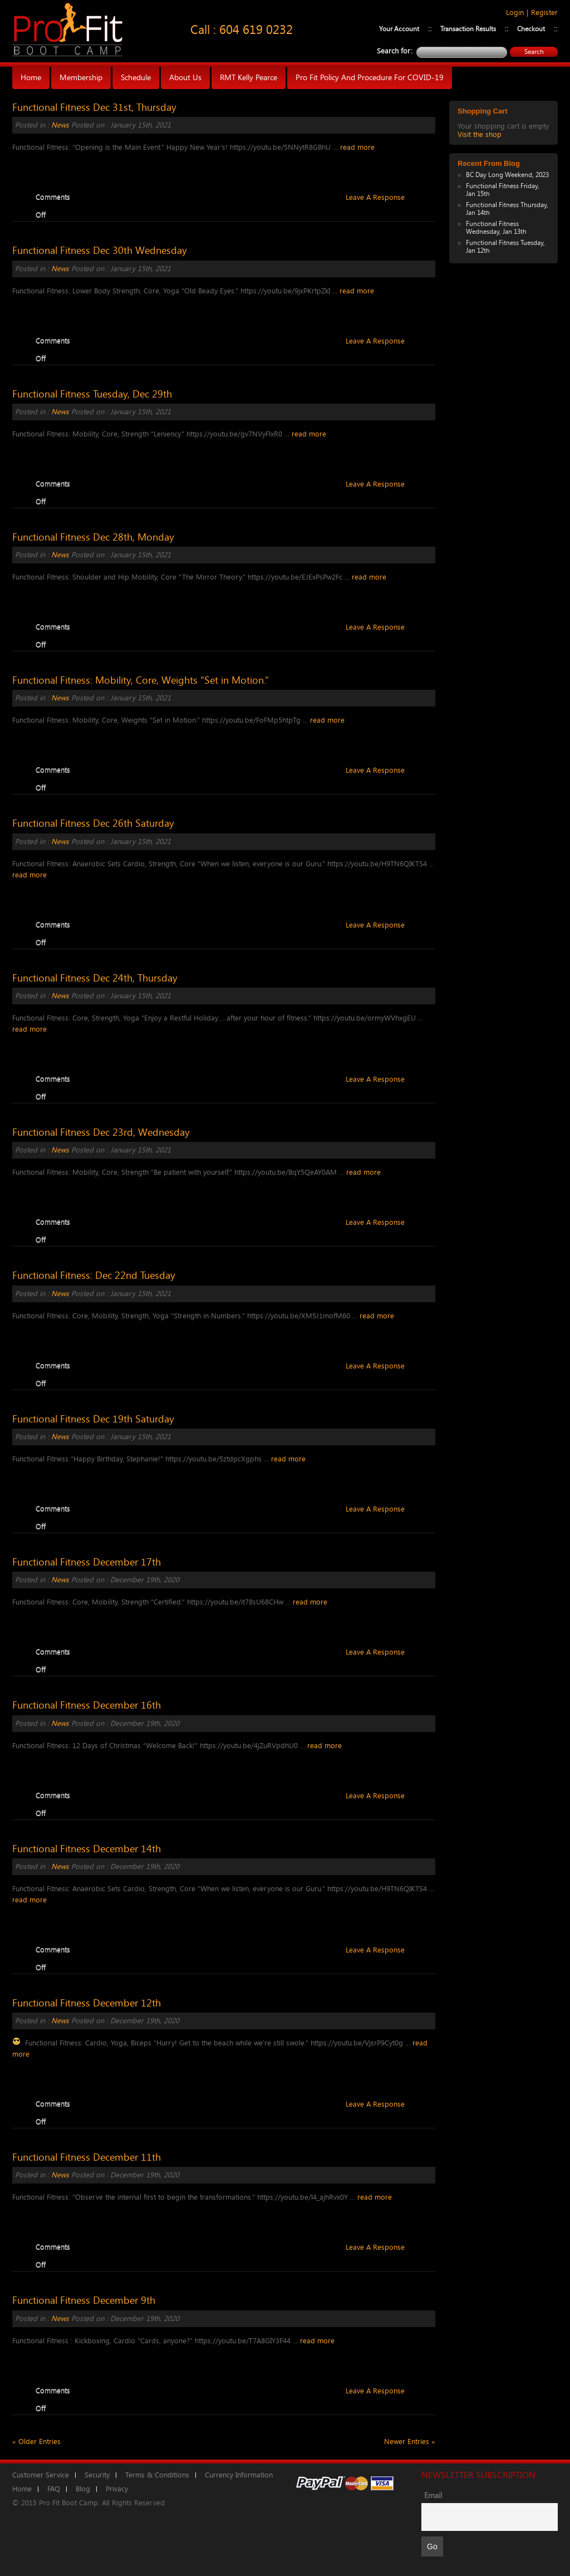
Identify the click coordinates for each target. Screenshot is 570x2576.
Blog (83, 2489)
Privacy (117, 2489)
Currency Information (239, 2475)
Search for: (394, 51)
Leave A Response (375, 197)
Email (433, 2495)
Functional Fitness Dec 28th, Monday (93, 537)
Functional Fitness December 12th (86, 2003)
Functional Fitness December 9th (83, 2300)
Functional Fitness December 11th (86, 2157)
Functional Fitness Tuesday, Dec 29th (92, 394)
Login (515, 12)
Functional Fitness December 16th (86, 1705)
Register (544, 12)
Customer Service (40, 2475)
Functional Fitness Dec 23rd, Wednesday (101, 1132)
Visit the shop (480, 134)
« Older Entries (36, 2441)
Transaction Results (468, 29)
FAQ (53, 2489)
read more (357, 147)
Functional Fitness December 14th (86, 1849)
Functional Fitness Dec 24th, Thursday (95, 978)
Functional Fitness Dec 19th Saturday (93, 1419)
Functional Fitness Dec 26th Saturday (93, 823)
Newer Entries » (409, 2441)
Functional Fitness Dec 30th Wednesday (99, 250)
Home (22, 2489)
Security (97, 2475)
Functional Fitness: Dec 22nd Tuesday (93, 1275)
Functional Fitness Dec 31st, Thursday (94, 107)
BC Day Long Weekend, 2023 (507, 175)
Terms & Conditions (157, 2475)
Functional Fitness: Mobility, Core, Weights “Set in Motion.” (140, 680)
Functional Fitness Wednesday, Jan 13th (496, 227)
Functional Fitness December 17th (86, 1562)
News (60, 125)
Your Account (399, 29)
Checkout (531, 29)
